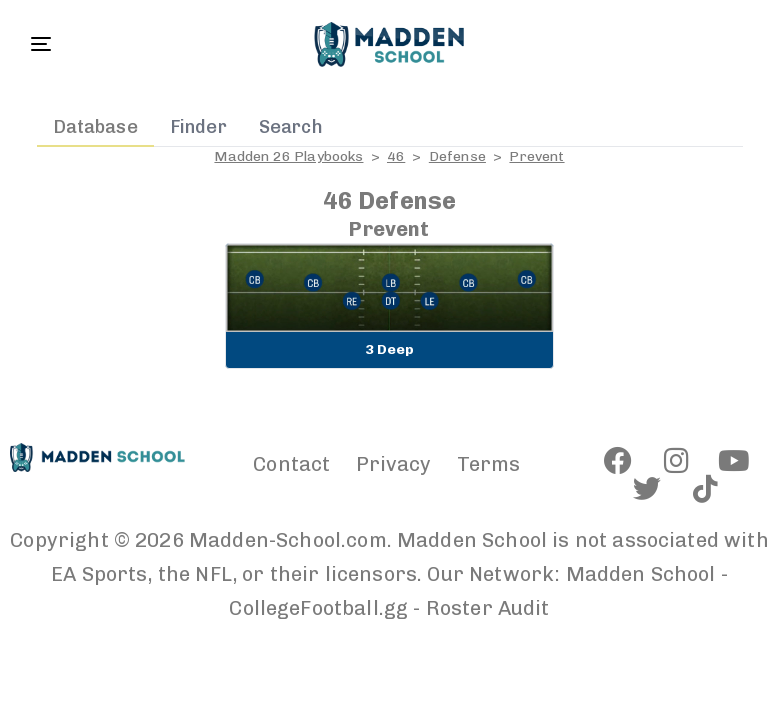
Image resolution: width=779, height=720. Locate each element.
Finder (198, 127)
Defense (457, 156)
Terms (489, 464)
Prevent (536, 156)
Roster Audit (488, 608)
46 (396, 156)
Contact (291, 464)
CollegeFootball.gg (318, 608)
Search (291, 127)
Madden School (641, 574)
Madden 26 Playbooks (288, 156)
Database (95, 127)
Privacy (394, 464)
